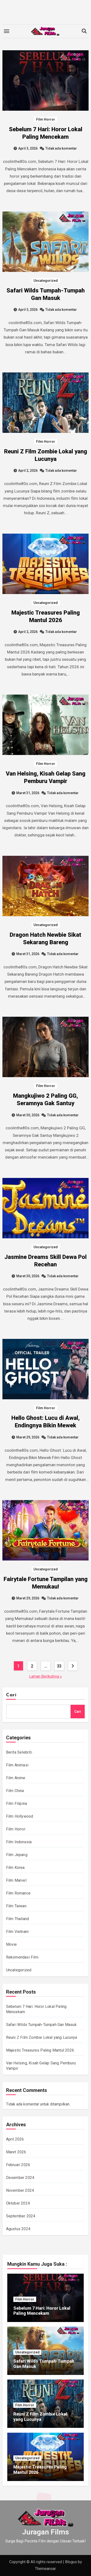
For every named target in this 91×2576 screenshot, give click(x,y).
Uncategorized (45, 281)
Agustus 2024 (18, 2229)
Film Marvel (16, 1880)
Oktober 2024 (18, 2203)
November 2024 (20, 2190)
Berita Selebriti (19, 1752)
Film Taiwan (16, 1906)
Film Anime (15, 1778)
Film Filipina (16, 1803)
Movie (11, 1944)
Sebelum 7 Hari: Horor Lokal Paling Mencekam (41, 2311)
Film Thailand (17, 1918)
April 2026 (15, 2139)
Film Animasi (17, 1765)
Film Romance (18, 1893)
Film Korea (15, 1867)
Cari (11, 1695)
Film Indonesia (19, 1842)
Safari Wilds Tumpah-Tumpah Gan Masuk (41, 2024)
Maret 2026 (16, 2152)
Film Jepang (16, 1854)
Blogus (71, 2562)
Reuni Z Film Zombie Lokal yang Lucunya (41, 2037)
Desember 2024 (20, 2177)
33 (59, 1666)
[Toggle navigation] (6, 31)
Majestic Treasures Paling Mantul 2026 (40, 2050)
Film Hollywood (19, 1816)
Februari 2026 (18, 2164)
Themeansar (45, 2568)
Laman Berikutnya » (45, 1676)
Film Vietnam (17, 1931)
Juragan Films (45, 2532)
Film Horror (45, 119)
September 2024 (20, 2216)
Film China (15, 1790)
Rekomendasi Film (22, 1957)
